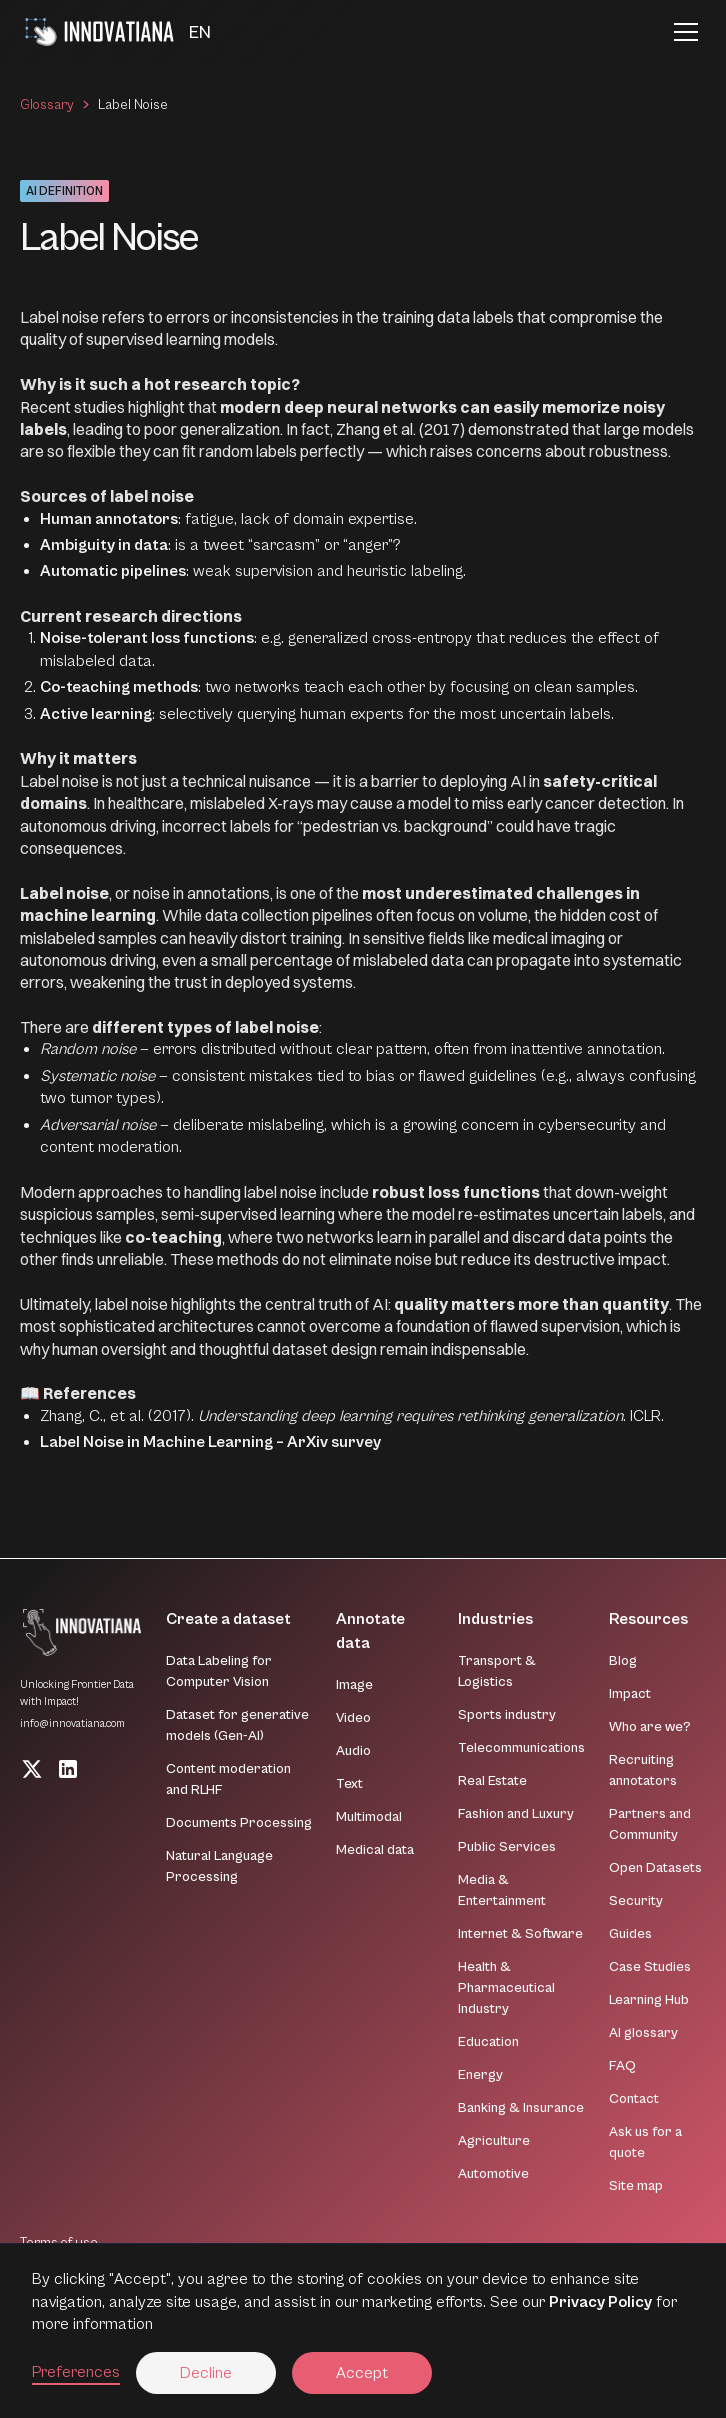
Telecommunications (521, 1748)
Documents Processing (239, 1823)
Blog (623, 1661)
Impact (630, 1694)
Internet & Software (520, 1934)
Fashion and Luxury (516, 1814)
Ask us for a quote (645, 2142)
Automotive (493, 2174)
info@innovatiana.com (72, 1723)
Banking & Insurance (521, 2108)
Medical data (375, 1850)
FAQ (622, 2066)
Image (354, 1685)
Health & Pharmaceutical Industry (506, 1988)
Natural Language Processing (219, 1866)
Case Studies (650, 1967)
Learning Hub (649, 2000)
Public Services (507, 1847)
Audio (353, 1751)
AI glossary (643, 2033)
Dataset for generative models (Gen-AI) (237, 1725)
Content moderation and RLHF (228, 1779)
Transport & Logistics (497, 1671)
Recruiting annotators (643, 1770)
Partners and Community (650, 1824)
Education (488, 2042)
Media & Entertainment (502, 1890)
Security (636, 1901)
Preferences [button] (76, 2372)
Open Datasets (655, 1868)
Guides (630, 1934)
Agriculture (494, 2141)
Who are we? (650, 1727)
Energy (480, 2075)
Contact (634, 2099)
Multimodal (369, 1817)
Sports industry (507, 1715)
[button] (200, 32)
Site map (636, 2186)
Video (353, 1718)
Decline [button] (206, 2373)
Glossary (47, 105)
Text (349, 1784)
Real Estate (492, 1781)
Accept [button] (362, 2373)
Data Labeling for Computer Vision (219, 1671)
